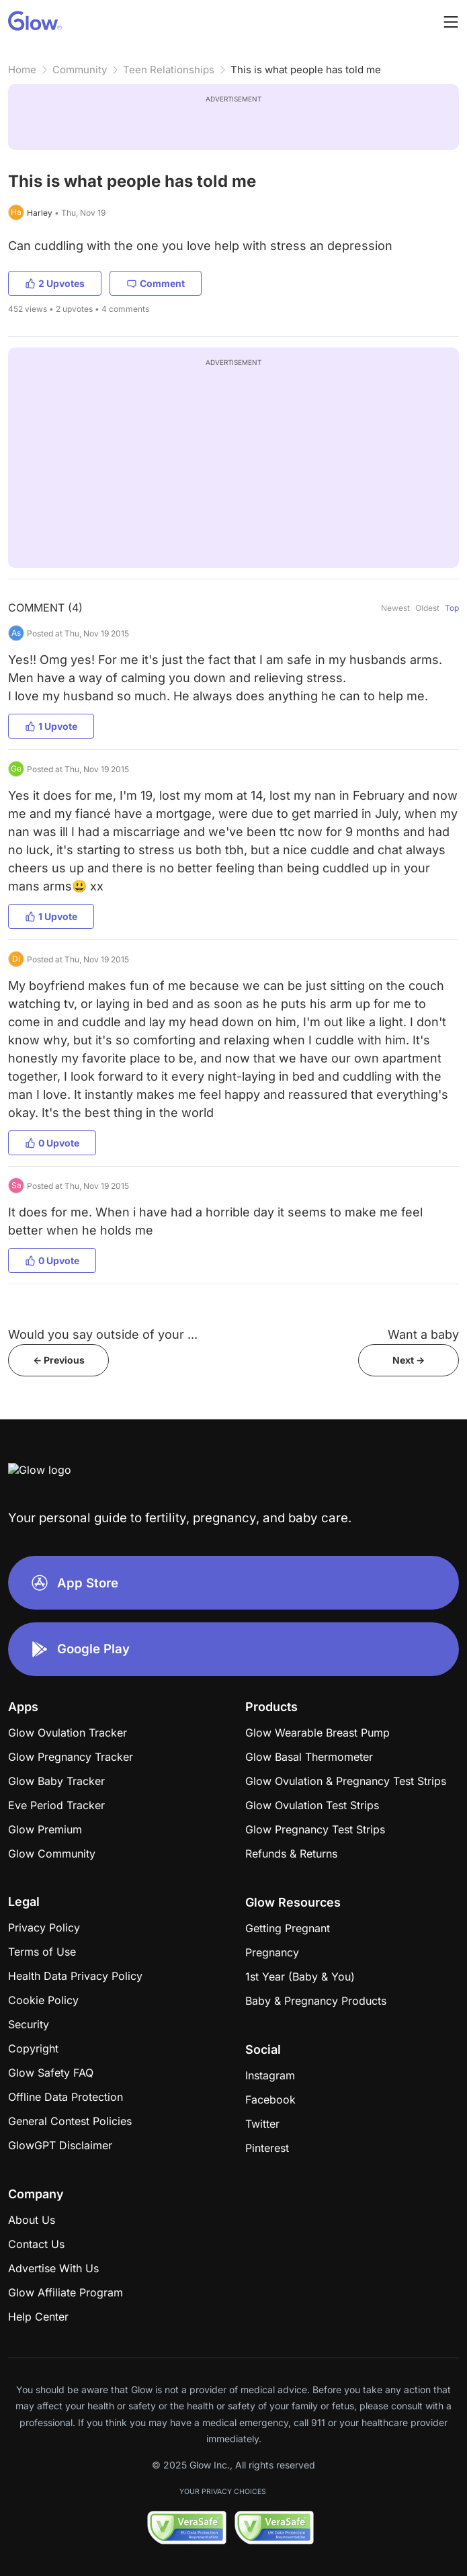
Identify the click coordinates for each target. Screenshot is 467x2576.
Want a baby (423, 1334)
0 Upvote (52, 1143)
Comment (155, 283)
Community (79, 69)
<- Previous (59, 1360)
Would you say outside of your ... (103, 1334)
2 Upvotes (55, 283)
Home (22, 69)
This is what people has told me (305, 69)
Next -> (408, 1360)
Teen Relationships (168, 69)
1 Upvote (51, 726)
